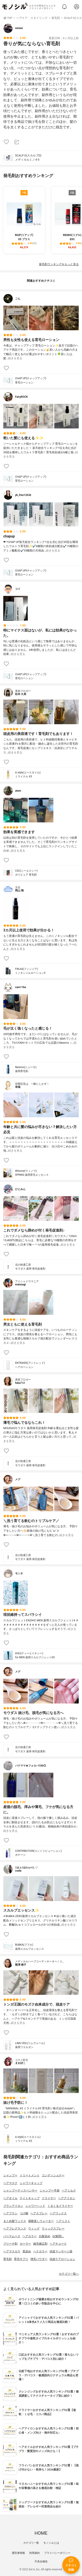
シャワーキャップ (31, 2183)
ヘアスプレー (38, 2213)
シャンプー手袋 (49, 2190)
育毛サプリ (21, 2259)
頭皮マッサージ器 (61, 2251)
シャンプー (10, 2175)
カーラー (25, 2243)
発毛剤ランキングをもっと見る (59, 264)
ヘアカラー (30, 2236)
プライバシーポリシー (57, 2552)
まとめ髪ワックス (14, 2221)
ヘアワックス (58, 2213)
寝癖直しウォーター (41, 2221)
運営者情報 (18, 2552)
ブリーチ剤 (10, 2243)
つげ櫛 (24, 2213)
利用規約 (34, 2552)
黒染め (27, 2251)
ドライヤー (49, 2198)
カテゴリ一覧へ (69, 2273)
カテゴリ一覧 (31, 2542)
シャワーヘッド (35, 2206)
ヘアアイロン (66, 2198)
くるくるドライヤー (60, 2206)
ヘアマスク (10, 2183)
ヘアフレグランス (14, 2228)
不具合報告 (41, 2561)
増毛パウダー (38, 2259)
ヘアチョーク (58, 2243)
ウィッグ (34, 2228)
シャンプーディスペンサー (20, 2190)
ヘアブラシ (10, 2213)
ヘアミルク (69, 2190)
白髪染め (44, 2236)
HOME (41, 2533)
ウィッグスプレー (53, 2228)
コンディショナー (53, 2175)
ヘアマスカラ (11, 2251)
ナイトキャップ (30, 2198)
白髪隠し (58, 2236)
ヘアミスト (63, 2221)
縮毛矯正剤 (40, 2243)
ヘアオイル (10, 2198)
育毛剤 (7, 2259)
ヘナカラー (40, 2251)
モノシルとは (51, 2542)
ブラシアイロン (13, 2206)
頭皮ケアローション (62, 2259)
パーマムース (11, 2236)
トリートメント (30, 2175)
